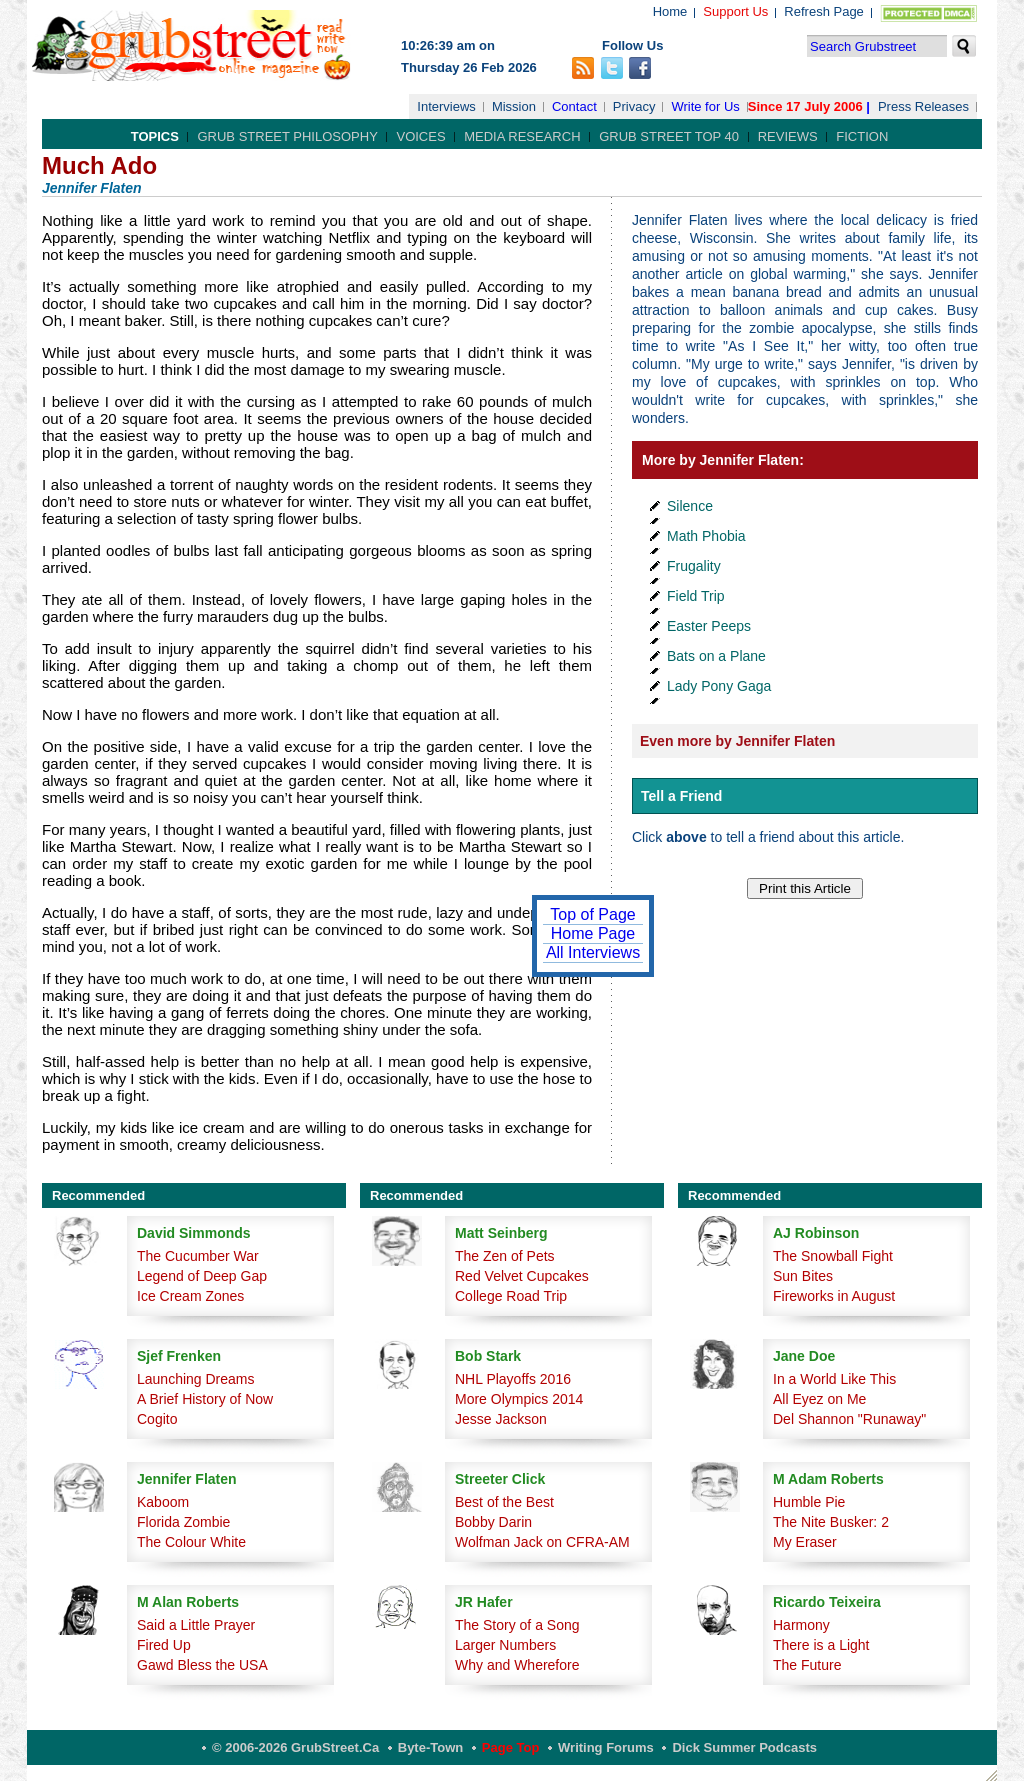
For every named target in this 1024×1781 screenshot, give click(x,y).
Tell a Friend (681, 796)
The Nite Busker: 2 (831, 1522)
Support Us (735, 11)
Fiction (862, 136)
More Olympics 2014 (519, 1399)
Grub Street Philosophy (287, 136)
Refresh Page (824, 11)
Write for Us (705, 106)
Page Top (511, 1747)
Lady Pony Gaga (719, 686)
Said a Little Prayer (196, 1625)
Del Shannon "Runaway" (849, 1419)
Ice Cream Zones (190, 1296)
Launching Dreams (196, 1379)
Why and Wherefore (517, 1665)
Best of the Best (504, 1502)
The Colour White (191, 1542)
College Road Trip (511, 1296)
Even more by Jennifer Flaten (737, 741)
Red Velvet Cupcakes (522, 1276)
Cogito (157, 1419)
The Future (807, 1665)
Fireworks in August (834, 1296)
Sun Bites (803, 1276)
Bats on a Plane (716, 656)
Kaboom (163, 1502)
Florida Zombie (183, 1522)
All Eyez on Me (819, 1399)
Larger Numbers (505, 1645)
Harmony (801, 1625)
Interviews (446, 106)
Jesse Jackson (501, 1419)
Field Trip (696, 596)
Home (670, 11)
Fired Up (164, 1645)
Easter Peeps (709, 626)
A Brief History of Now (205, 1399)
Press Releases (923, 106)
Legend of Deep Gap (202, 1276)
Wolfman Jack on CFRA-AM (542, 1542)
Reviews (788, 136)
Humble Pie (809, 1502)
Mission (514, 106)
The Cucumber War (198, 1256)
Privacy (634, 106)
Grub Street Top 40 (669, 136)
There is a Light (821, 1645)
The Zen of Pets (505, 1256)
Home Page (593, 933)
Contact (574, 106)
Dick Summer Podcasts (744, 1747)
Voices (420, 136)
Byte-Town (430, 1747)
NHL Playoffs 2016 (513, 1379)
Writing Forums (606, 1747)
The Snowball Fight (833, 1256)
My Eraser (805, 1542)
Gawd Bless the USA (202, 1665)
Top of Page (592, 914)
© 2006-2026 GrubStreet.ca (295, 1747)
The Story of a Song (517, 1625)
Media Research (522, 136)
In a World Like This (834, 1379)
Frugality (694, 566)
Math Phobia (706, 536)
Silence (690, 506)
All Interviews (593, 952)
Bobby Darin (493, 1522)
